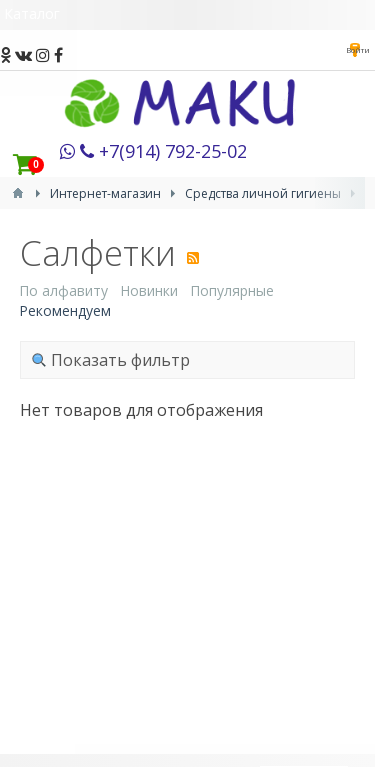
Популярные (232, 290)
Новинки (149, 290)
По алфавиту (63, 290)
